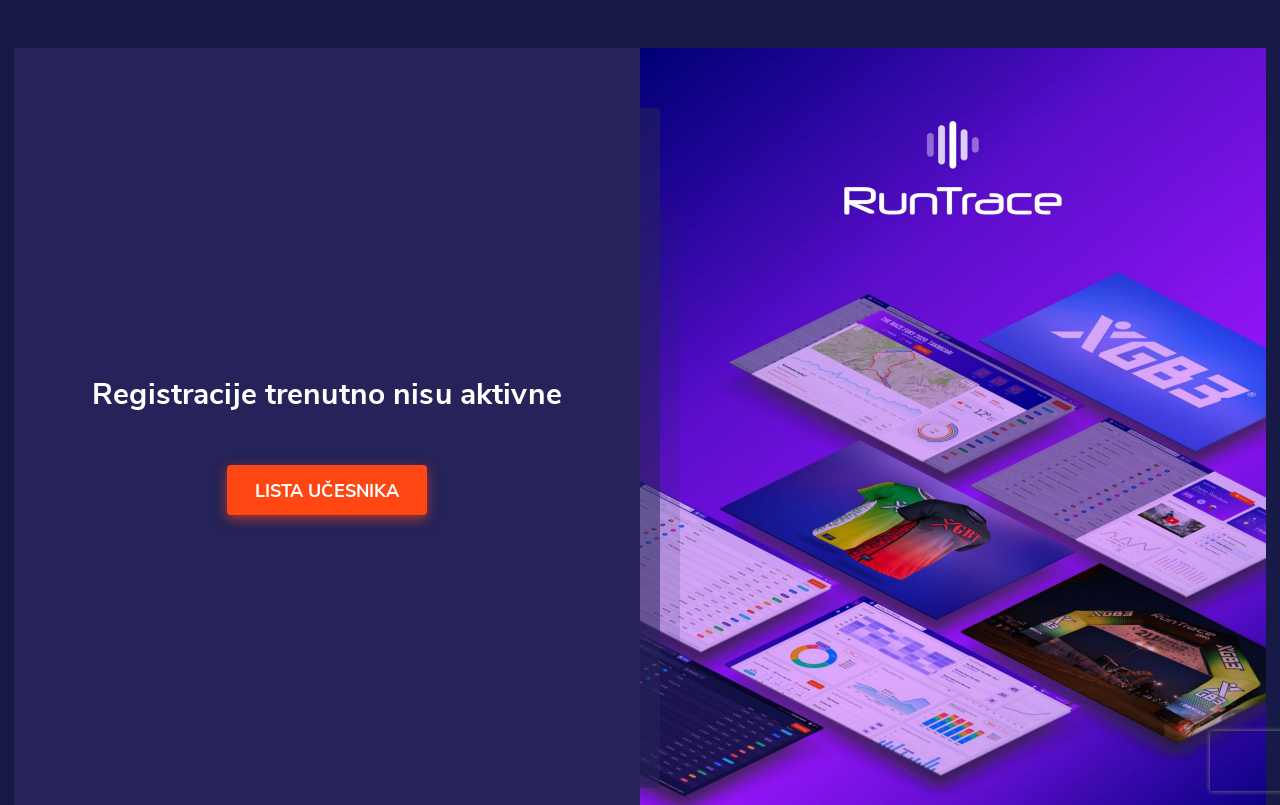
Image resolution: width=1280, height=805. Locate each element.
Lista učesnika (327, 492)
